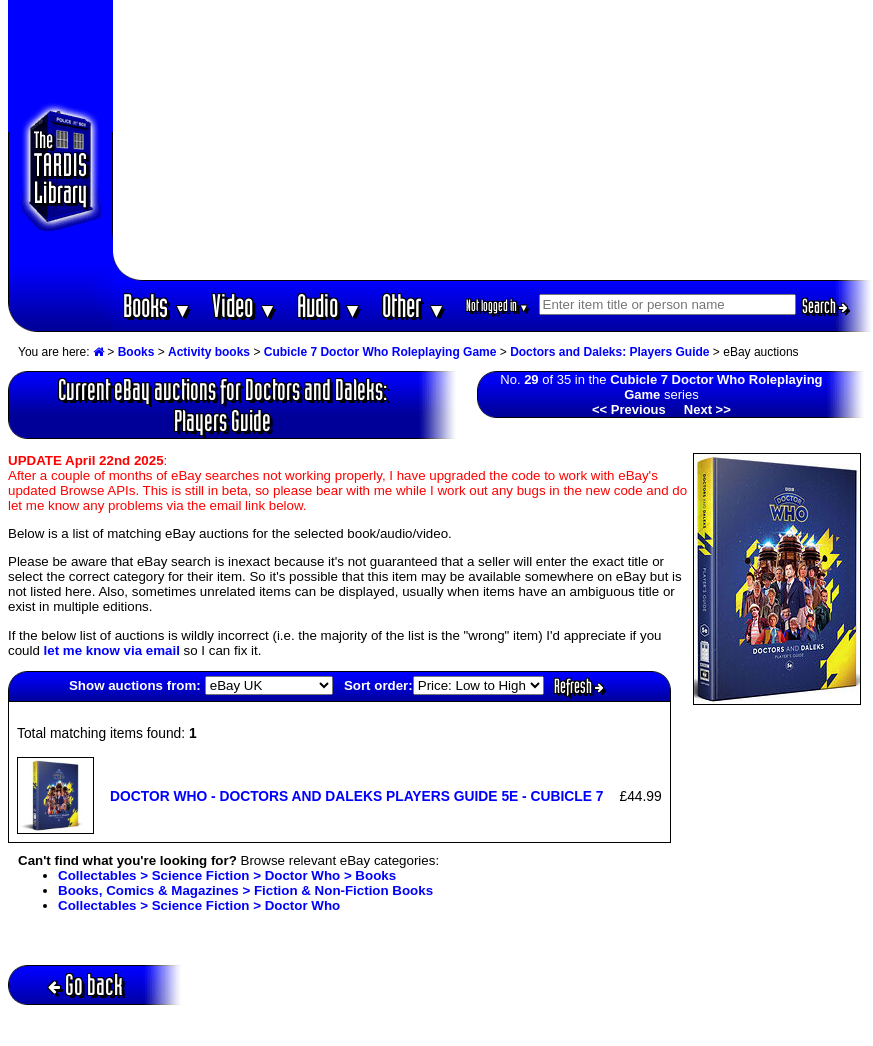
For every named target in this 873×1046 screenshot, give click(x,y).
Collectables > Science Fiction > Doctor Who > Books (227, 875)
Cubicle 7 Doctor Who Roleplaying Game (380, 352)
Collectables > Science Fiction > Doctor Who (199, 905)
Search (825, 306)
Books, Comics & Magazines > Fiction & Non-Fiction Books (245, 890)
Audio (329, 305)
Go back (85, 984)
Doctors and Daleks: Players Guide (609, 352)
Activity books (209, 352)
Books (157, 305)
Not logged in (497, 305)
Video (244, 305)
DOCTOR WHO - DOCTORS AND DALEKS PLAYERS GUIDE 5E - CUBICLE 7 (356, 796)
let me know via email (112, 650)
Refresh (579, 686)
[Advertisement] (492, 140)
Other (414, 305)
